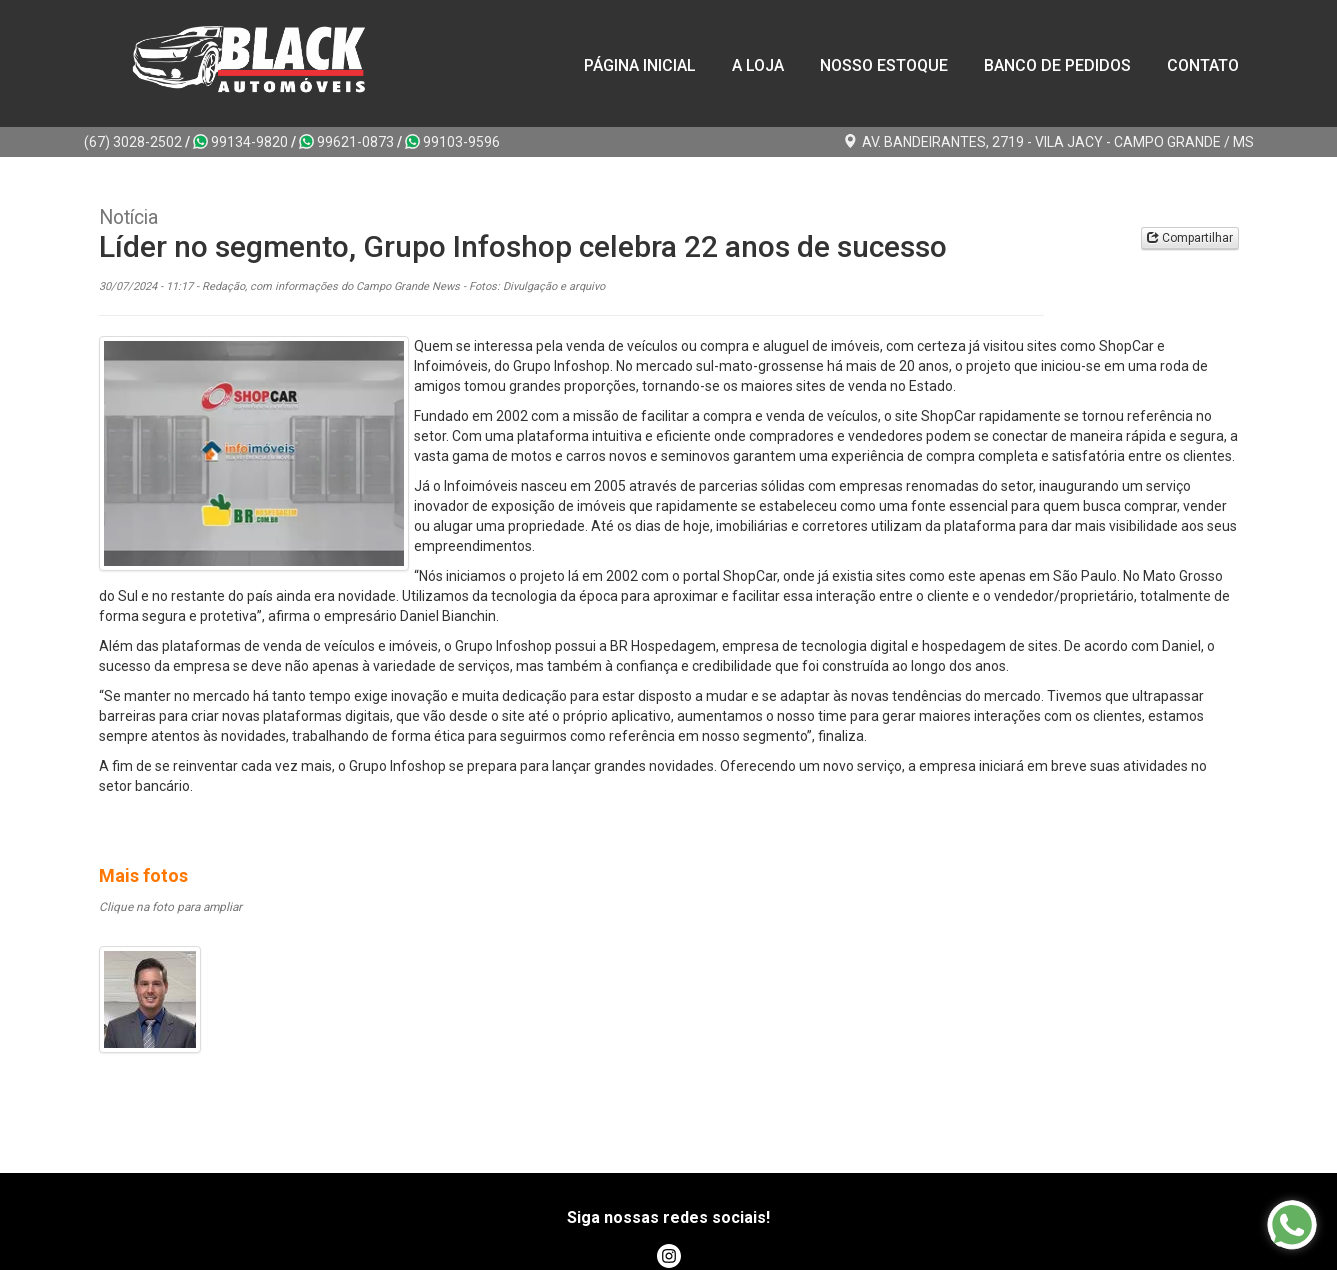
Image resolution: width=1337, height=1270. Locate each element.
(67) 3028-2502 (133, 142)
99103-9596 (452, 142)
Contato (1203, 65)
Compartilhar (1190, 238)
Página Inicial (640, 65)
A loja (758, 65)
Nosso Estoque (884, 65)
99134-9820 (240, 142)
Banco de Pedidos (1057, 65)
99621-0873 (346, 142)
